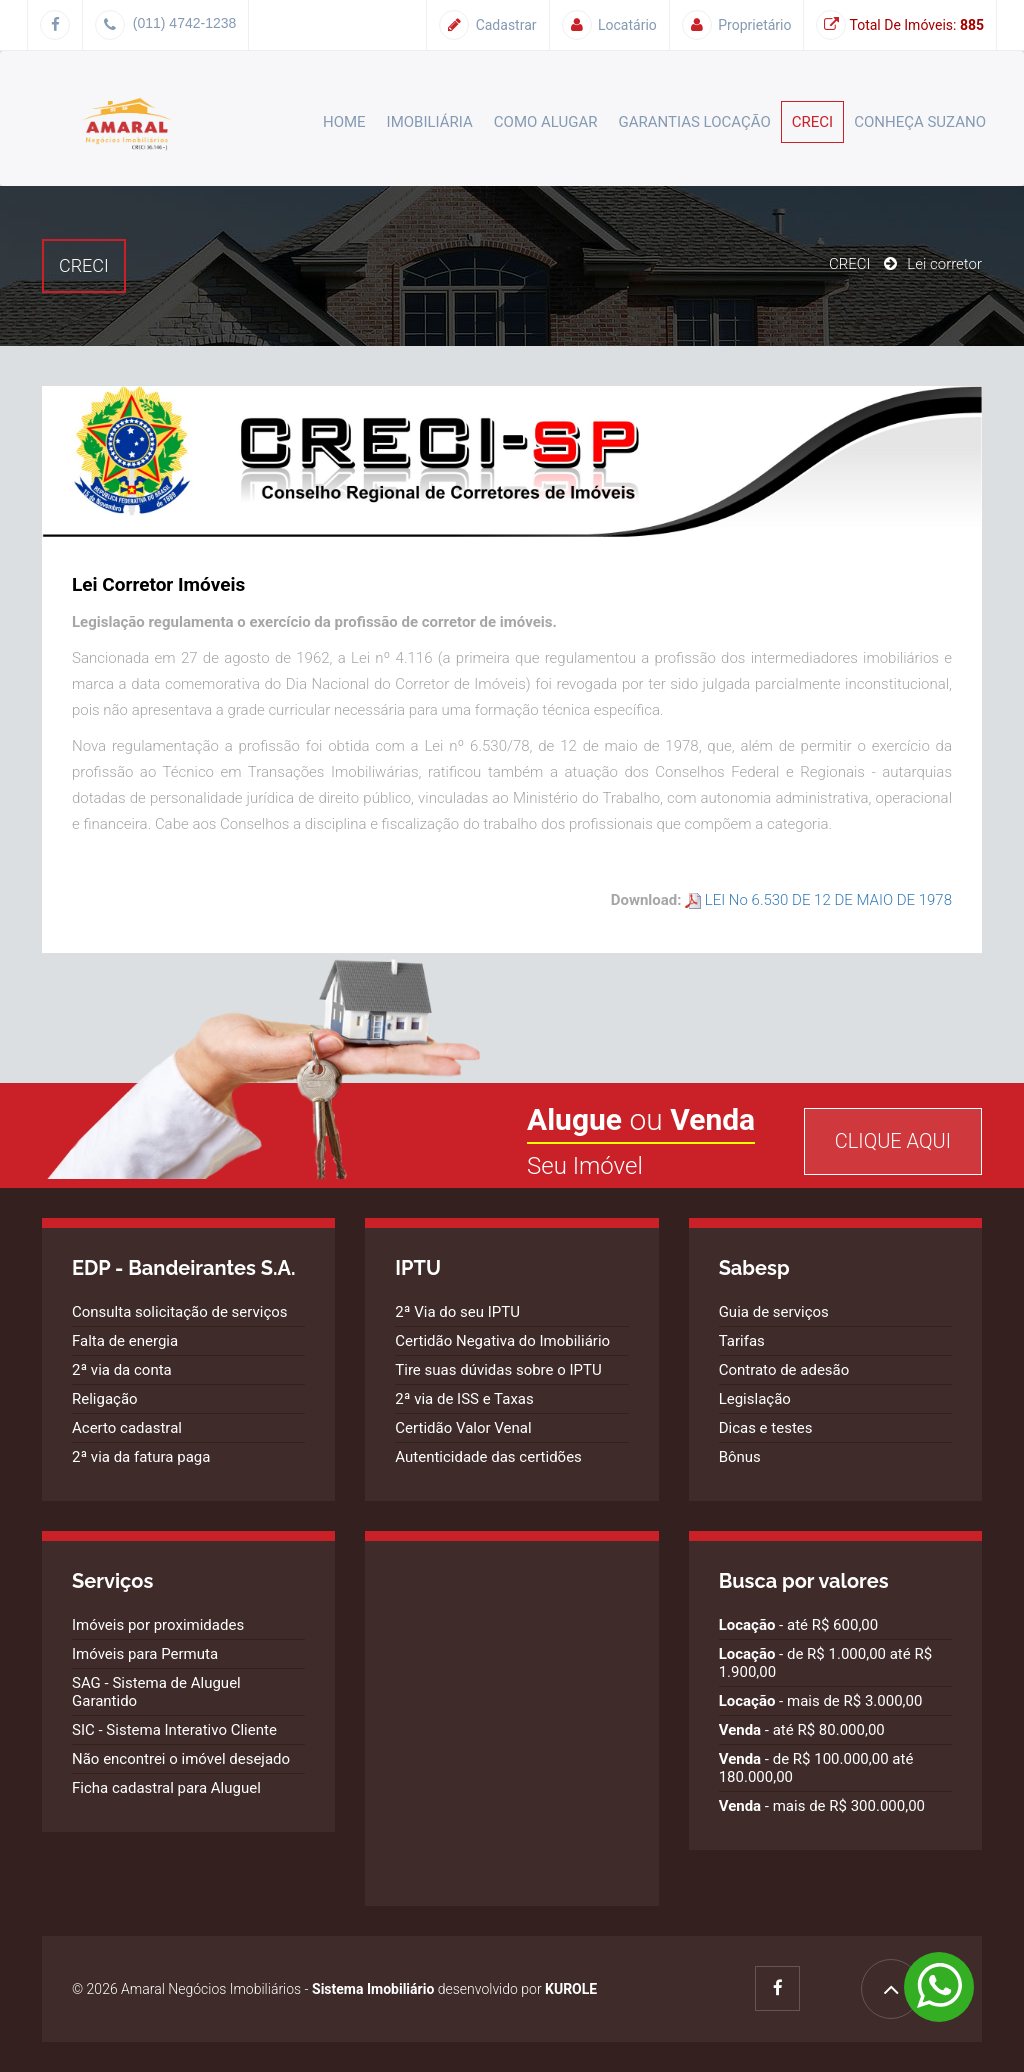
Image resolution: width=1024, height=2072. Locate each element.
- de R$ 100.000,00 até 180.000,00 (816, 1768)
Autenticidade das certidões (488, 1457)
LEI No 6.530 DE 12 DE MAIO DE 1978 (818, 900)
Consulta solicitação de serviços (180, 1312)
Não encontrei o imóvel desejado (181, 1759)
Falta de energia (125, 1341)
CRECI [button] (812, 122)
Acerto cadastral (127, 1428)
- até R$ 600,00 (799, 1625)
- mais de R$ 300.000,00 (822, 1806)
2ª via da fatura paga (141, 1457)
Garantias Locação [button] (695, 122)
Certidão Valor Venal (463, 1428)
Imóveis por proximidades (158, 1625)
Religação (105, 1399)
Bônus (740, 1457)
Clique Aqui (893, 1141)
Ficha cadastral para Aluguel (166, 1788)
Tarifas (742, 1341)
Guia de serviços (774, 1312)
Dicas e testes (766, 1428)
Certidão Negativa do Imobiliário (502, 1341)
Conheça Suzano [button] (920, 122)
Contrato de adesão (784, 1370)
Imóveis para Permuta (145, 1654)
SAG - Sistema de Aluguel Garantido (156, 1692)
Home (344, 122)
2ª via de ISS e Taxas (464, 1399)
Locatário (609, 25)
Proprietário (737, 25)
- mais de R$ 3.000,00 (821, 1701)
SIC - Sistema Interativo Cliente (174, 1730)
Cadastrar (487, 25)
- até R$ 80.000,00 (802, 1730)
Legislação (755, 1399)
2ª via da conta (122, 1370)
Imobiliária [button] (430, 122)
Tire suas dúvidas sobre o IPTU (498, 1370)
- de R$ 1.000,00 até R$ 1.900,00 (825, 1663)
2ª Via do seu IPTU (457, 1312)
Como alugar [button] (546, 122)
